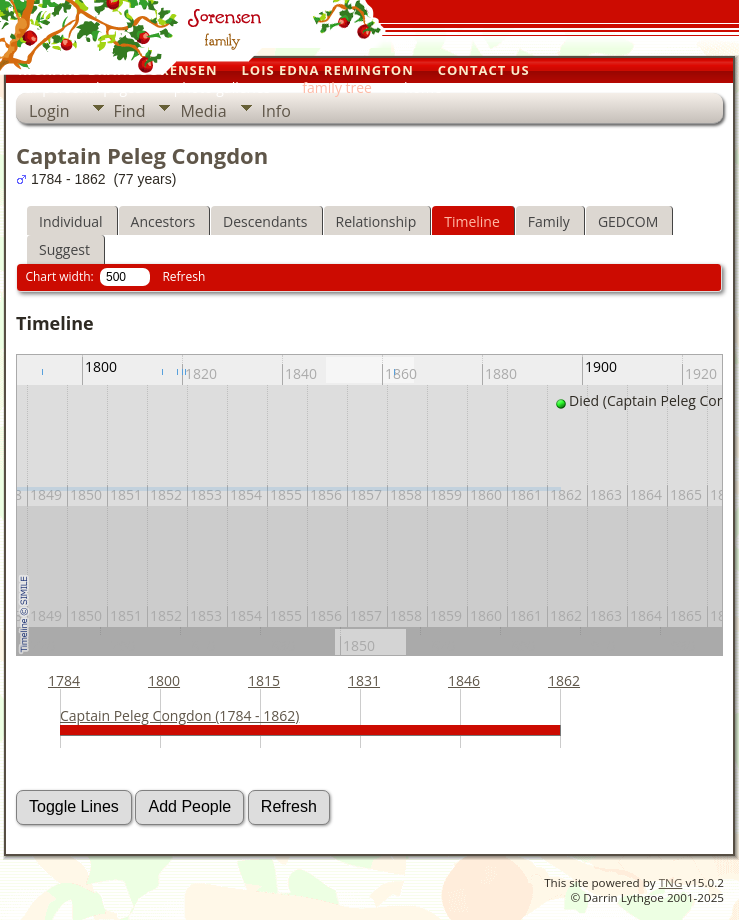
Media (203, 111)
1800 (164, 680)
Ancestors (163, 221)
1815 (264, 680)
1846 (464, 680)
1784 (64, 680)
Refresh (183, 276)
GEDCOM (628, 221)
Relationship (376, 221)
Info (276, 111)
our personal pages (79, 87)
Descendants (265, 221)
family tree (337, 87)
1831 (364, 680)
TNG (671, 882)
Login (49, 111)
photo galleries (222, 87)
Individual (71, 221)
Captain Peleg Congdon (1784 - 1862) (179, 715)
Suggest (64, 249)
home (423, 87)
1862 (564, 680)
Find (130, 111)
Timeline (472, 221)
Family (549, 221)
